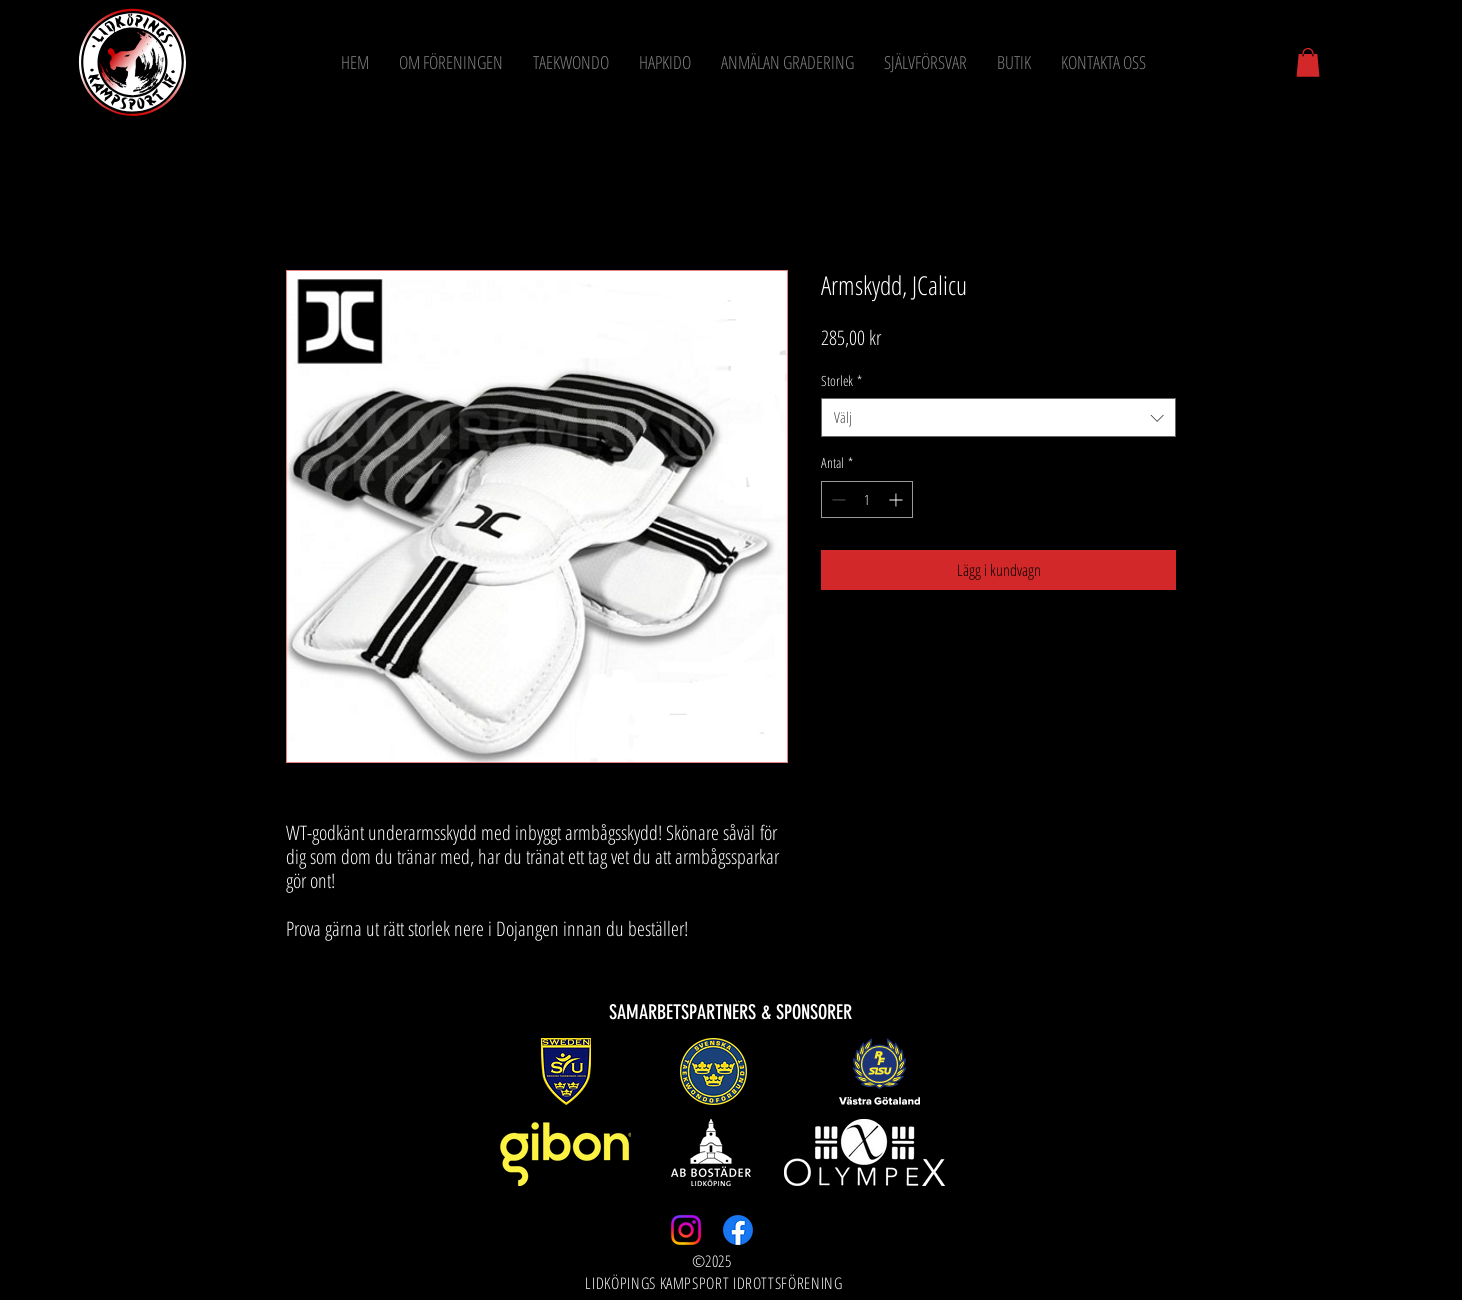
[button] (1308, 62)
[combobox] (998, 417)
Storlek (841, 380)
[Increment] (897, 499)
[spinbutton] (867, 499)
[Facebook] (738, 1230)
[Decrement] (836, 499)
